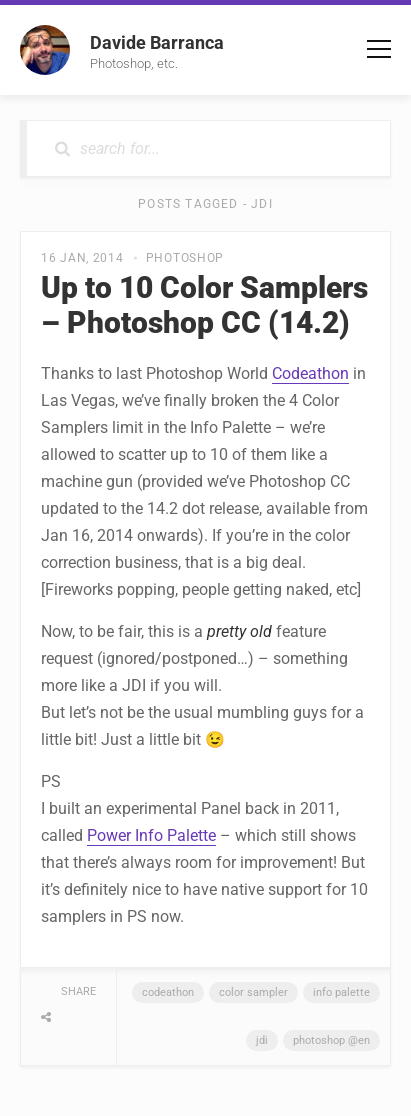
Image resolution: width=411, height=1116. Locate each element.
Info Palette (341, 992)
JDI (262, 1040)
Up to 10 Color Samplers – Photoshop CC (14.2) (204, 305)
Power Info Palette (151, 835)
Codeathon (310, 373)
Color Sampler (253, 992)
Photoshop (185, 258)
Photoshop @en (331, 1040)
